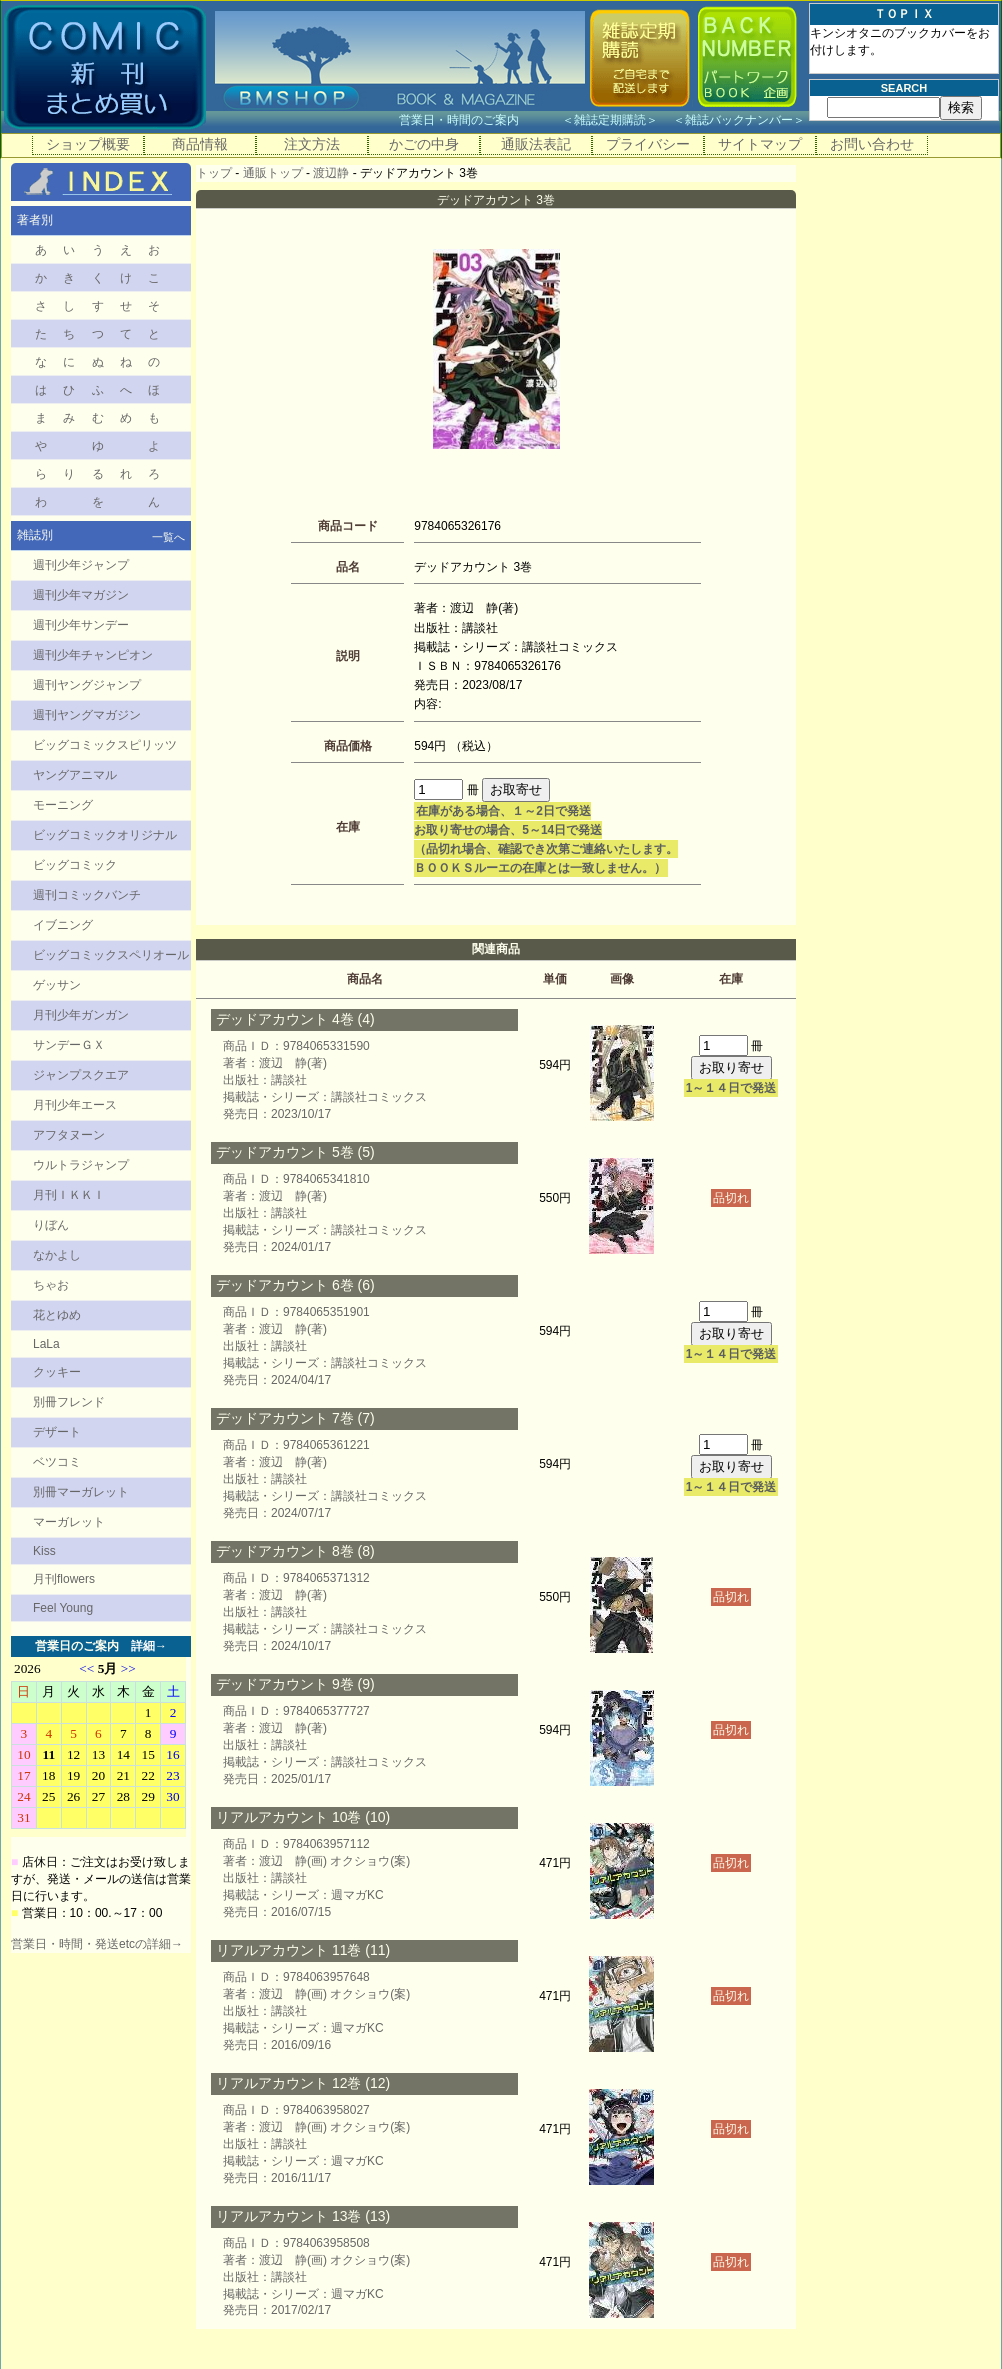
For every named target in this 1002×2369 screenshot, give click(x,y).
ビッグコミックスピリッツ (105, 745)
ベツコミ (57, 1462)
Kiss (44, 1551)
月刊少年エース (75, 1105)
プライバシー (648, 144)
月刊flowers (64, 1579)
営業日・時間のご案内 (478, 120)
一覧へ (168, 537)
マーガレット (69, 1522)
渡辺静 (331, 173)
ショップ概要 (88, 144)
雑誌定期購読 (610, 120)
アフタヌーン (69, 1135)
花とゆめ (57, 1315)
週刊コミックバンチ (87, 895)
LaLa (46, 1344)
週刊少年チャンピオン (93, 655)
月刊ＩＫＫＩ (69, 1195)
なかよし (57, 1255)
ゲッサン (57, 985)
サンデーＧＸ (69, 1045)
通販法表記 (536, 144)
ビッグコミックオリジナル (105, 835)
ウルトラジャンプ (81, 1165)
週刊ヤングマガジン (87, 715)
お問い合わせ (872, 144)
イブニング (63, 925)
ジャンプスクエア (81, 1075)
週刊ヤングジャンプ (87, 685)
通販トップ (273, 173)
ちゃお (51, 1285)
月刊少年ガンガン (81, 1015)
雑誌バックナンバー (739, 120)
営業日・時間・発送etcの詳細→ (97, 1944)
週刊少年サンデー (81, 625)
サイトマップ (760, 144)
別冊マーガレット (81, 1492)
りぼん (51, 1225)
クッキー (57, 1372)
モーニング (63, 805)
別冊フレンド (69, 1402)
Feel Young (63, 1608)
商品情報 (200, 144)
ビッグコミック (75, 865)
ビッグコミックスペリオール (111, 955)
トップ (214, 173)
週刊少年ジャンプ (81, 565)
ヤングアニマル (75, 775)
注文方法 (312, 144)
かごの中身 (424, 144)
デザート (57, 1432)
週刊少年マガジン (81, 595)
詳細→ (149, 1646)
